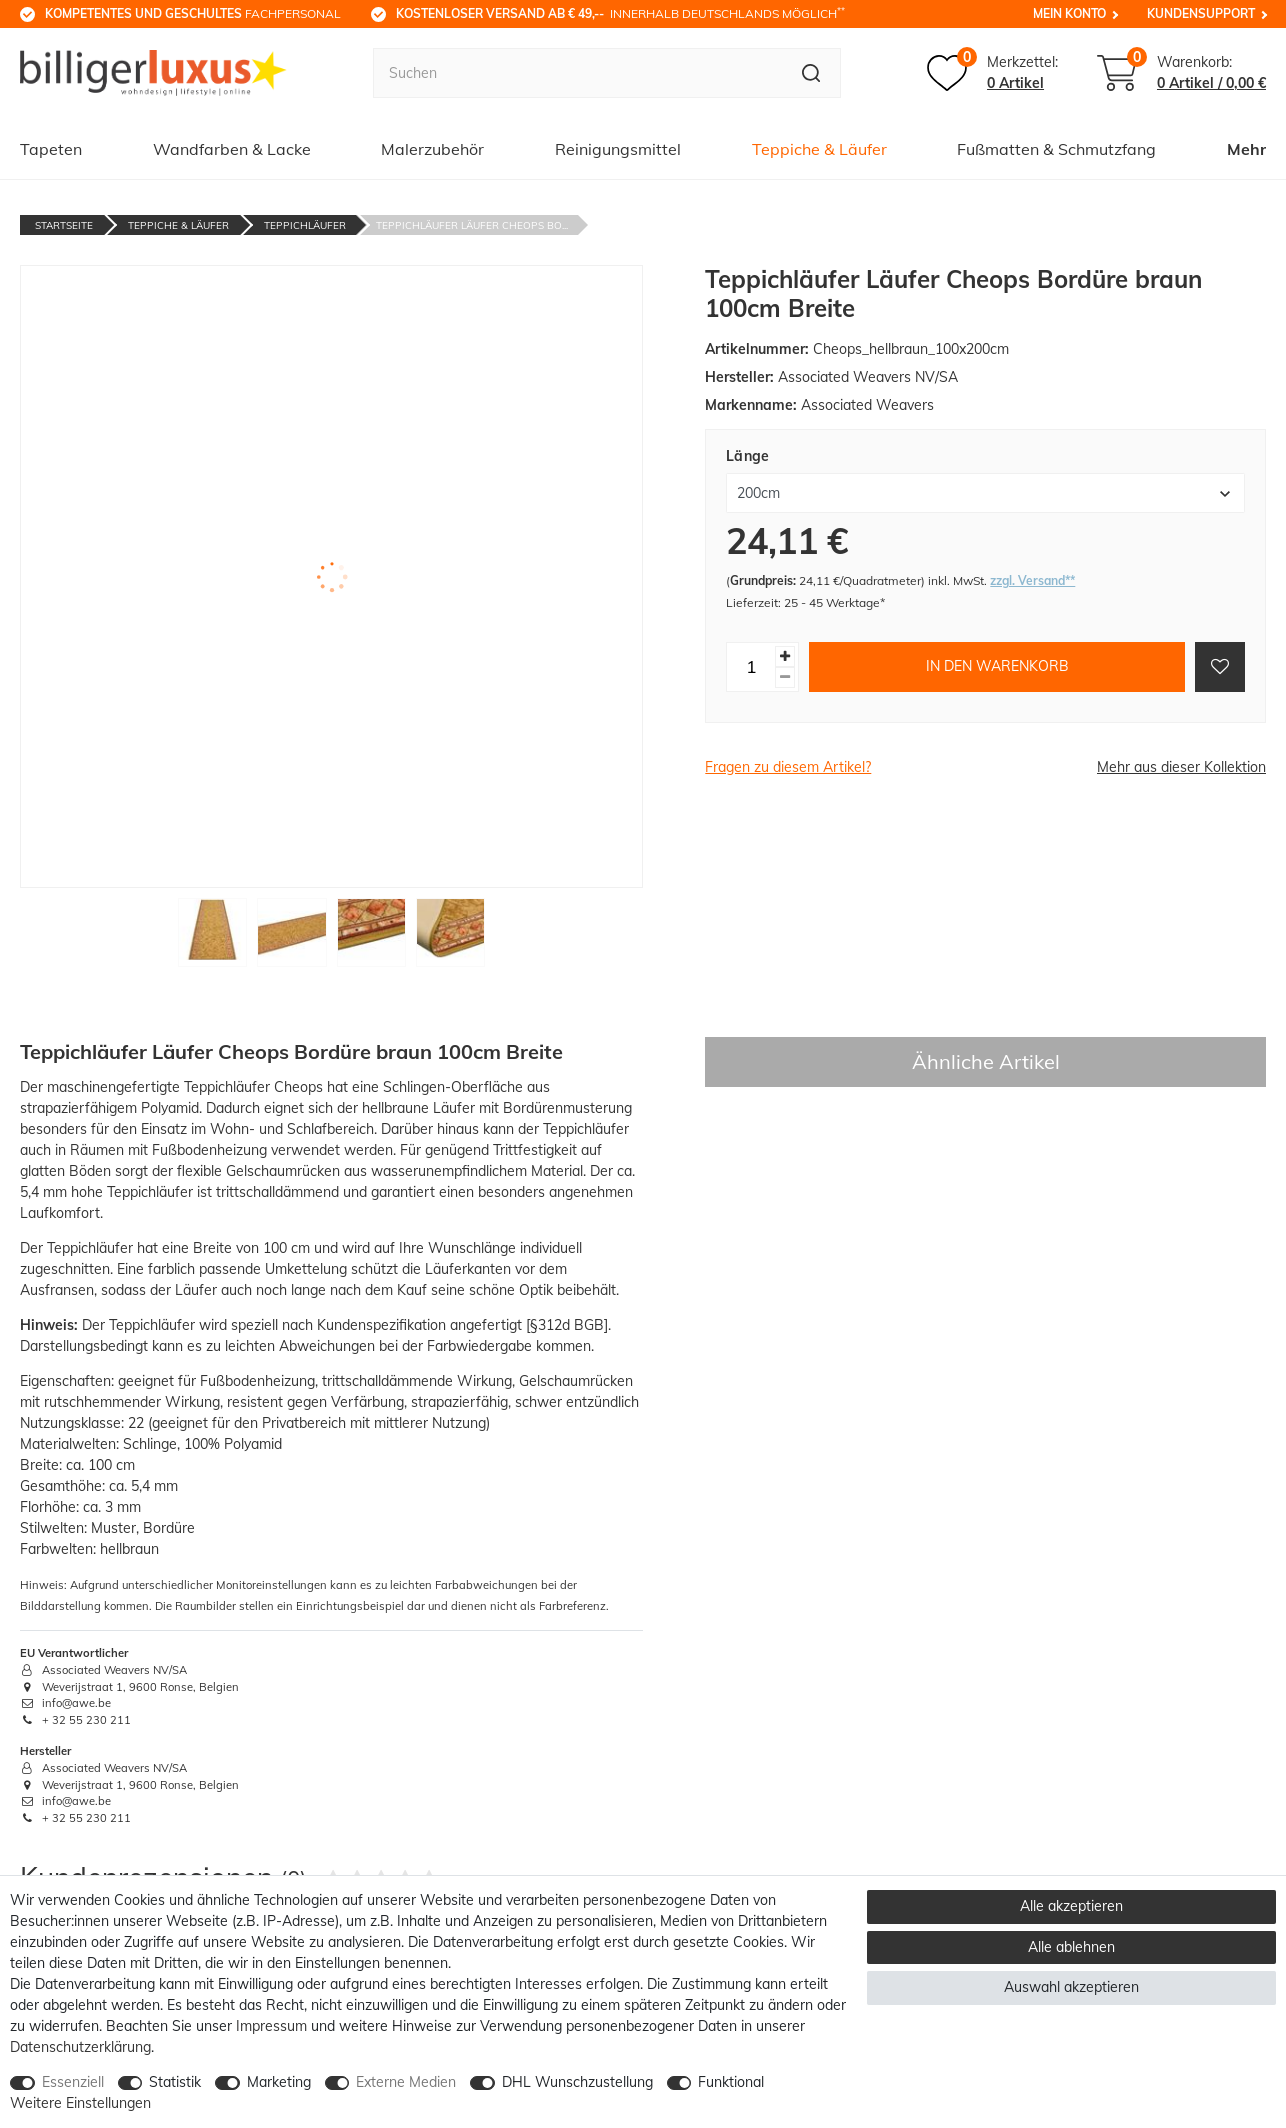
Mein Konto (1069, 13)
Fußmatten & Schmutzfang (1056, 149)
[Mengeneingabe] (751, 667)
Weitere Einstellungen (80, 2103)
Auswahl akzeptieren (1071, 1987)
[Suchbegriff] (577, 73)
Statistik (175, 2082)
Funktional (731, 2082)
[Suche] (811, 73)
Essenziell (73, 2082)
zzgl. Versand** (1032, 580)
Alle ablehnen (1071, 1947)
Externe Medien (406, 2082)
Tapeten (51, 149)
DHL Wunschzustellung (577, 2082)
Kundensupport (1201, 13)
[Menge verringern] (785, 677)
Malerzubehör (432, 149)
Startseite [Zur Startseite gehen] (64, 225)
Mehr (1246, 149)
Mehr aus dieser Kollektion (1181, 767)
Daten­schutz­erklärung (80, 2047)
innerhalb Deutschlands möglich (620, 13)
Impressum (271, 2026)
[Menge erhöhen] (785, 656)
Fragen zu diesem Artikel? (788, 767)
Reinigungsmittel (618, 149)
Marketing (279, 2082)
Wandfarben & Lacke (232, 149)
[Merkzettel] (992, 73)
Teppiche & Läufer (819, 149)
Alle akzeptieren (1071, 1906)
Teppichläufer (305, 225)
